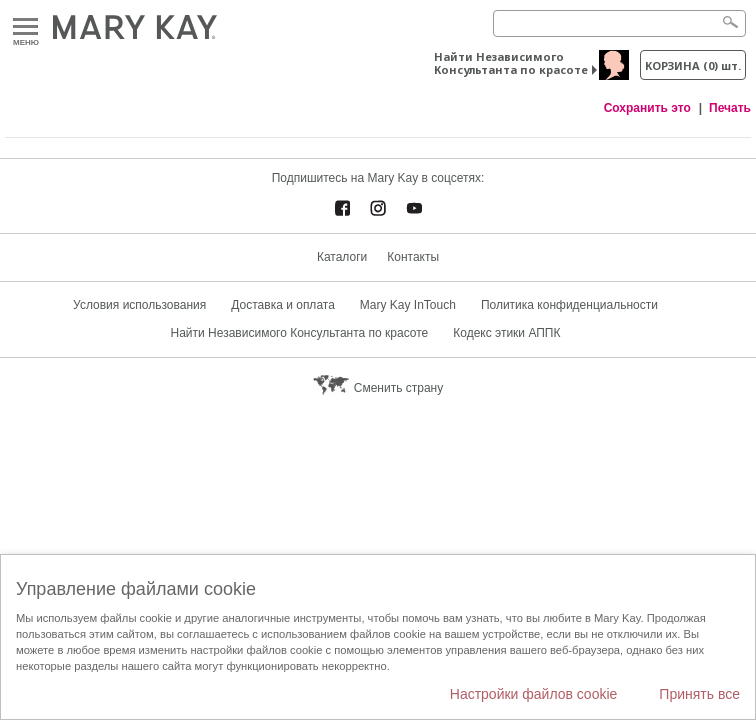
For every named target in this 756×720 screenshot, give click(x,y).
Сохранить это (647, 108)
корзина (693, 65)
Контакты (413, 257)
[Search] (619, 23)
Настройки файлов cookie (534, 694)
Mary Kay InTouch (408, 305)
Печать (730, 108)
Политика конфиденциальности (569, 305)
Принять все (699, 694)
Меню (25, 27)
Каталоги (342, 257)
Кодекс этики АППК (506, 333)
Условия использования (139, 305)
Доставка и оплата (283, 305)
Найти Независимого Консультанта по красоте (511, 63)
